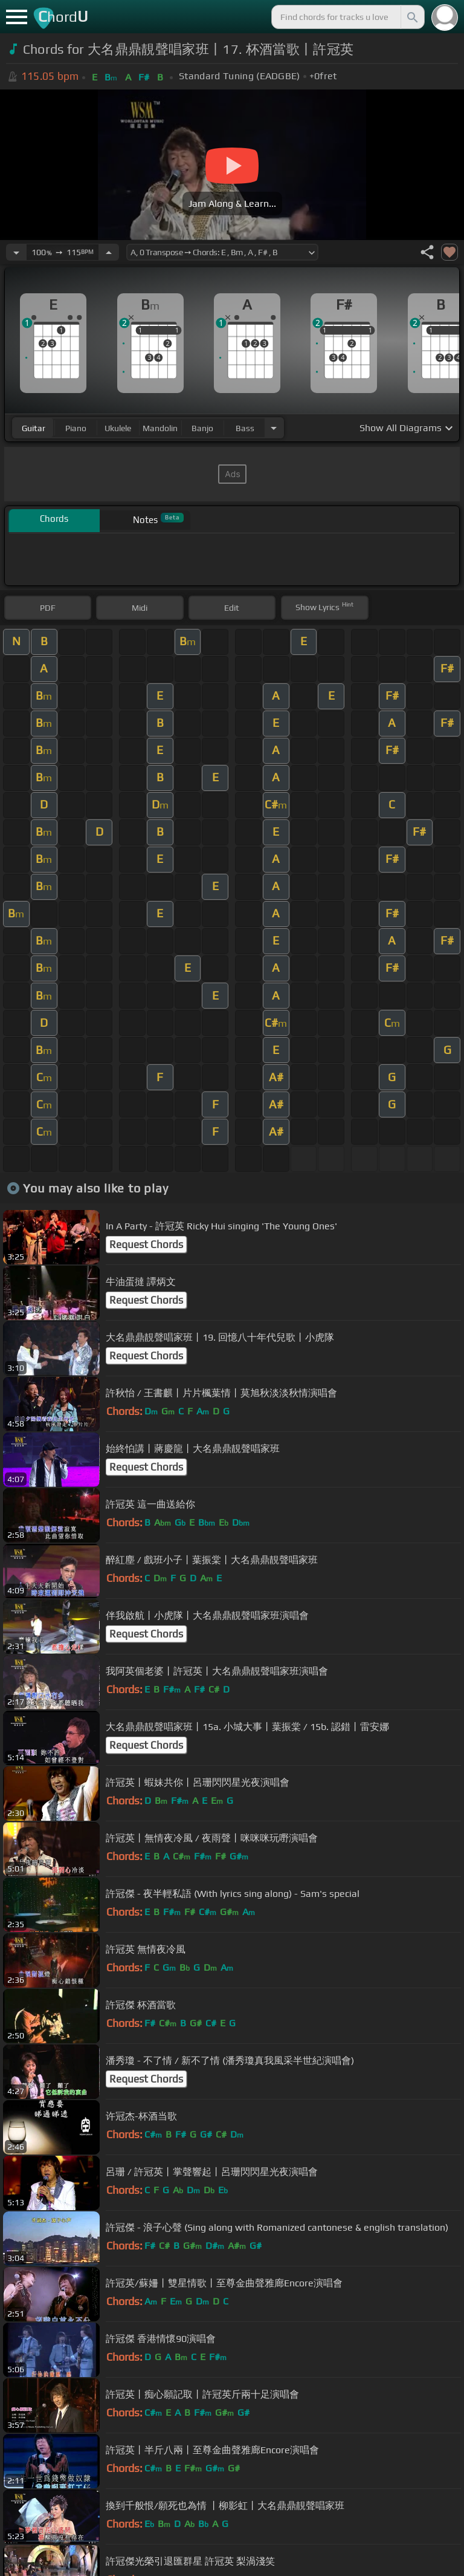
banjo (202, 428)
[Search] (411, 17)
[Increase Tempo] (108, 252)
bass (245, 428)
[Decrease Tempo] (16, 252)
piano (75, 428)
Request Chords (146, 1244)
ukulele (118, 428)
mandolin (160, 428)
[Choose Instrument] (274, 427)
